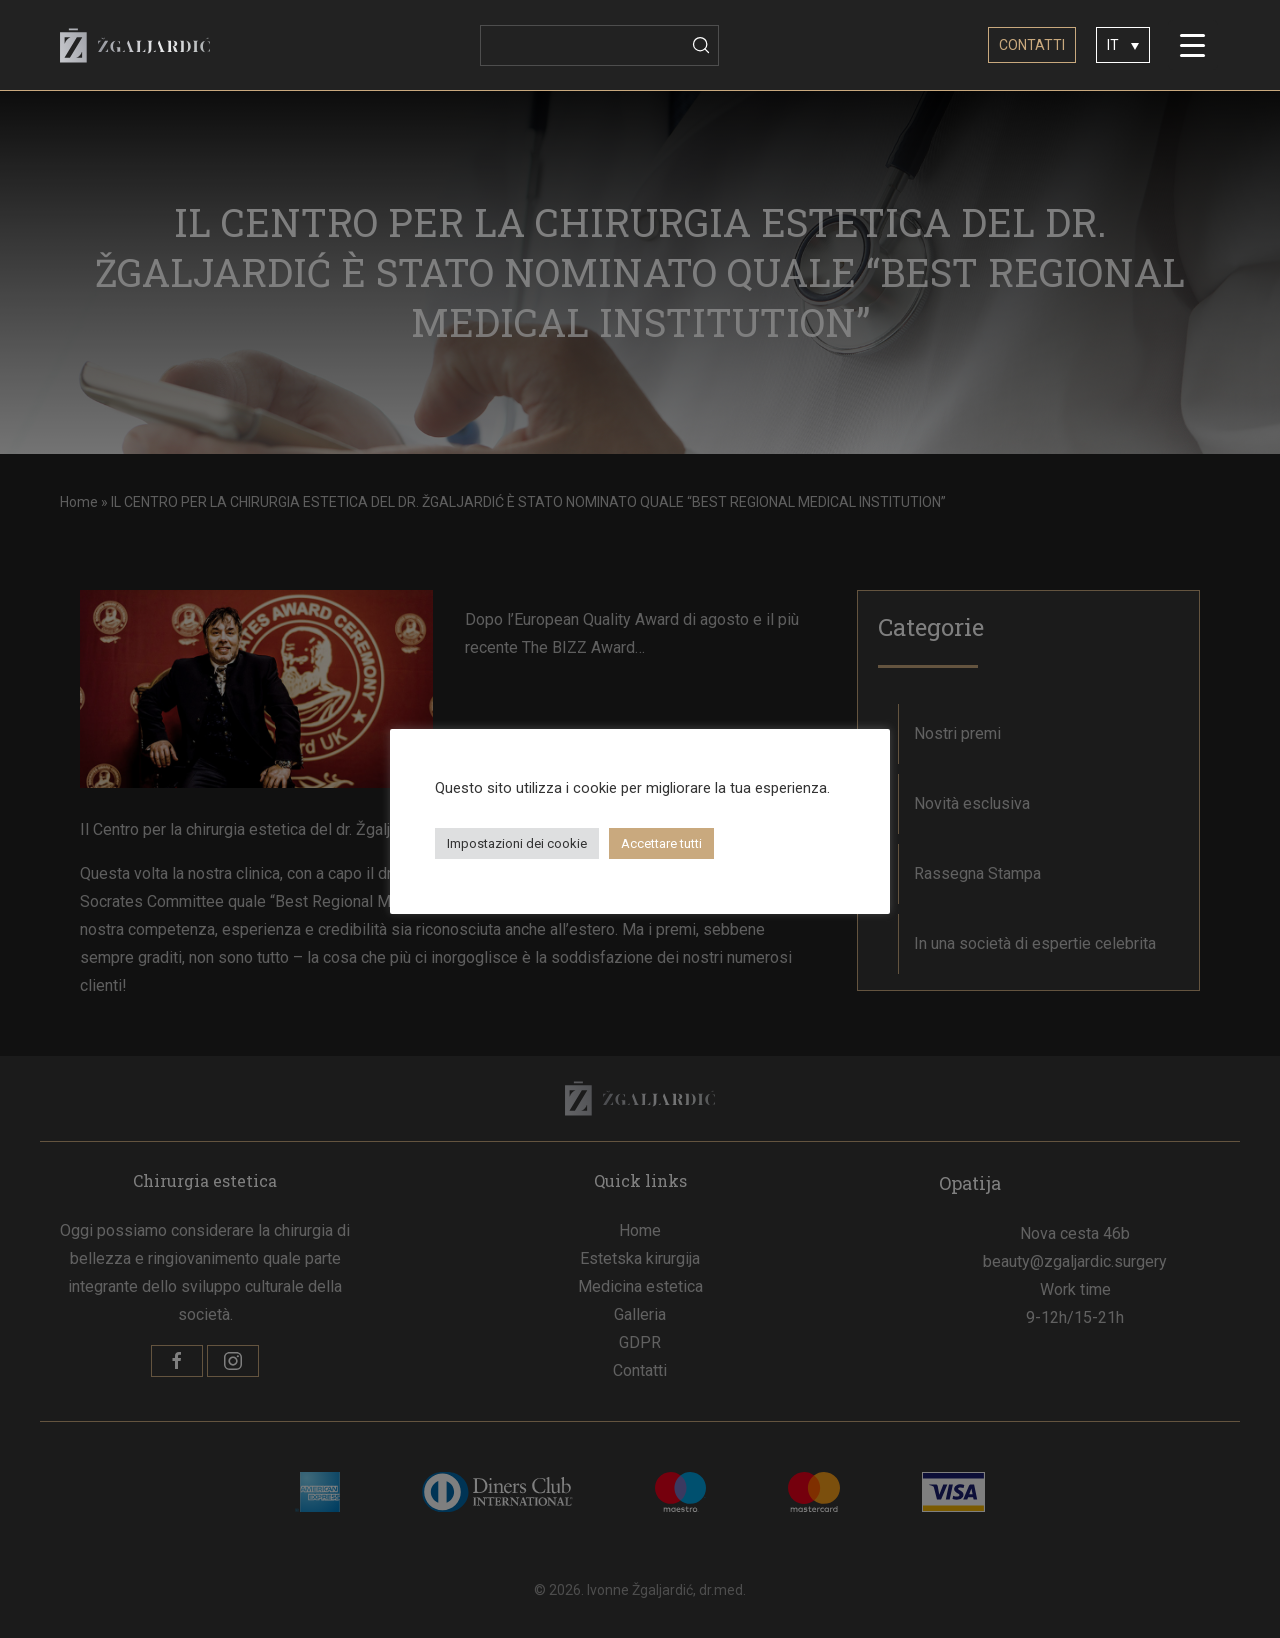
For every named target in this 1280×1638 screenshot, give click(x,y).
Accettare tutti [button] (661, 843)
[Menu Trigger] (1193, 45)
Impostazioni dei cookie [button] (517, 843)
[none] (1123, 44)
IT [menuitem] (1113, 46)
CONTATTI (1032, 45)
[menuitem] (1123, 44)
